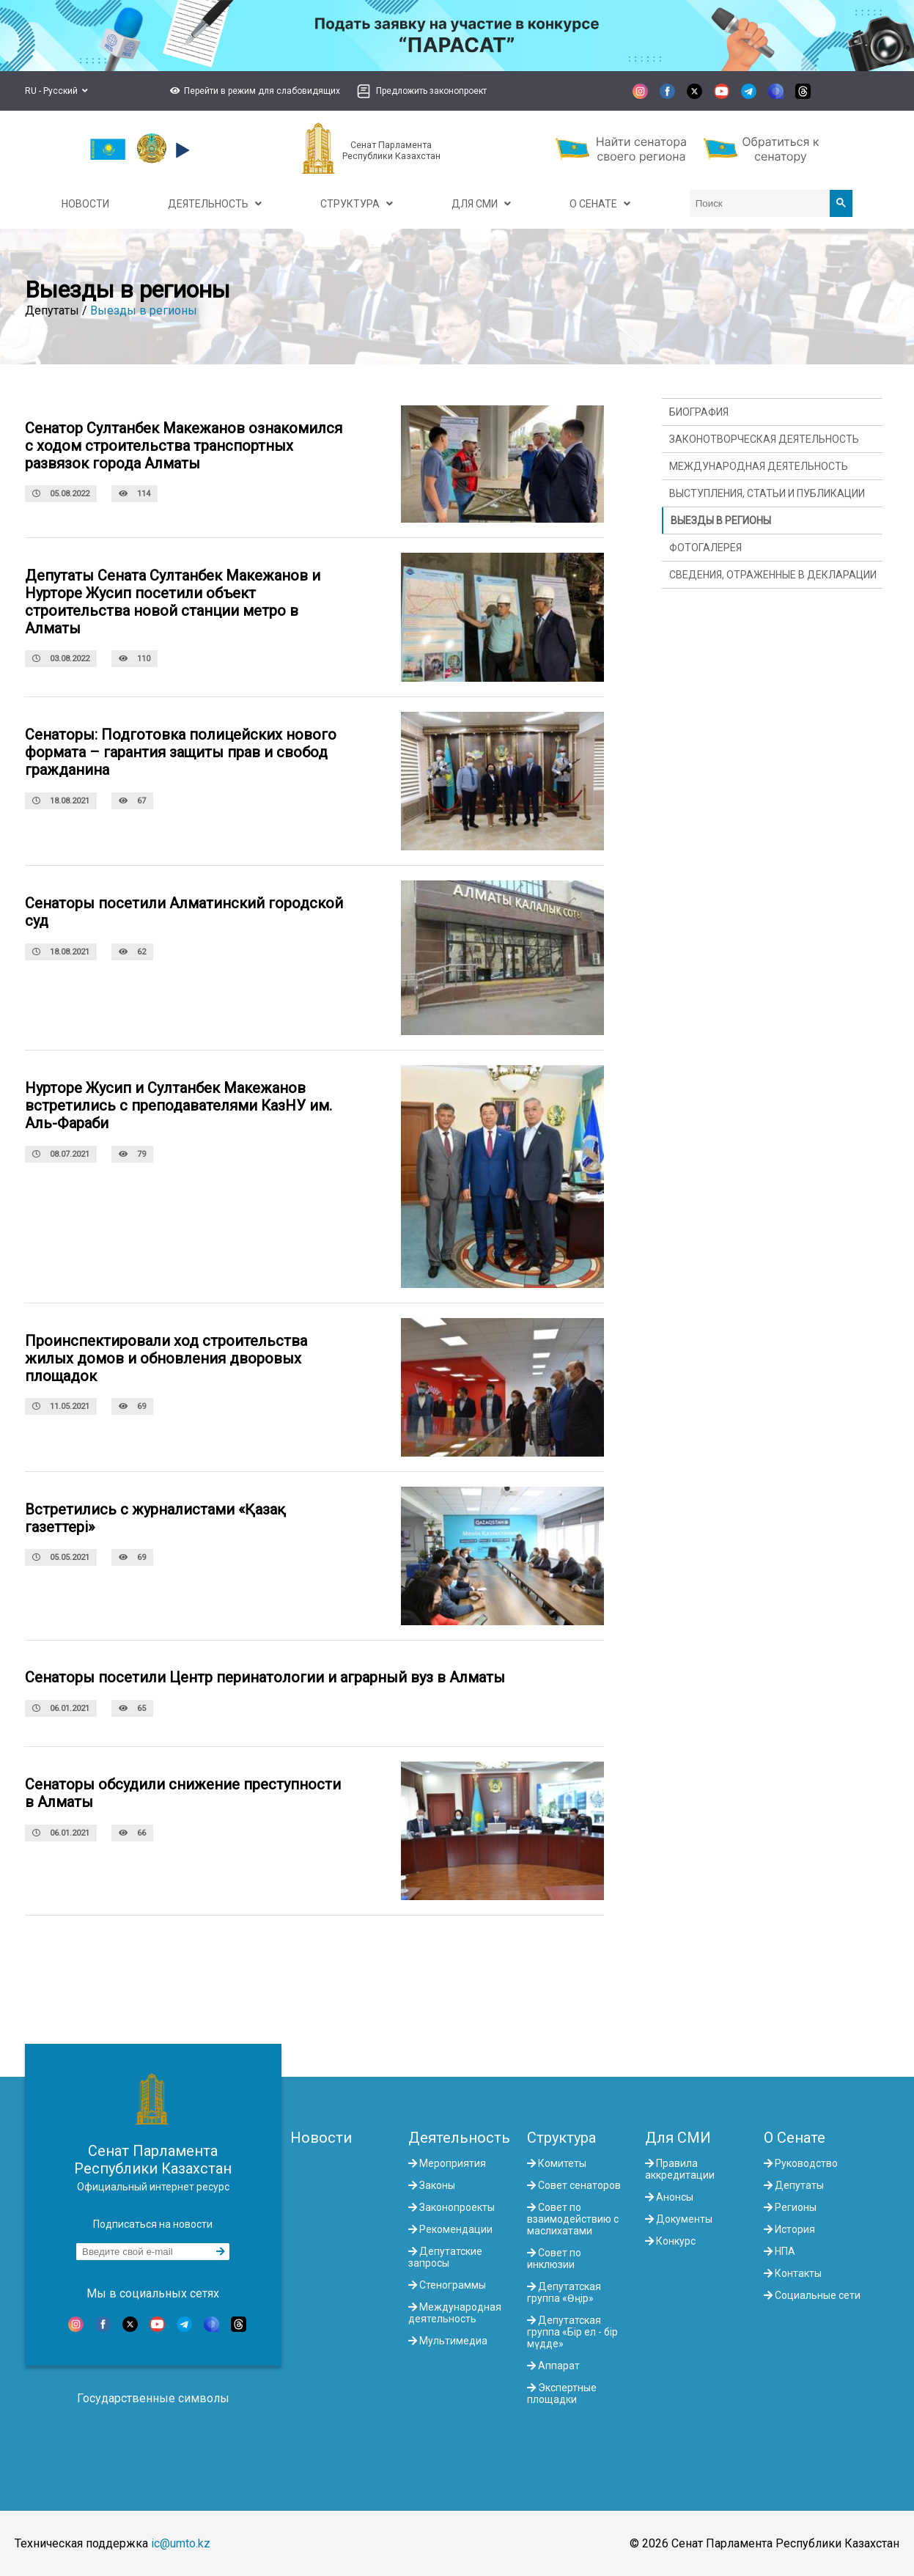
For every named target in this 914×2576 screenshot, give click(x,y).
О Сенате (794, 2137)
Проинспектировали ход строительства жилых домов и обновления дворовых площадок (166, 1358)
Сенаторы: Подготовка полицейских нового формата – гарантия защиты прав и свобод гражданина (180, 752)
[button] (253, 91)
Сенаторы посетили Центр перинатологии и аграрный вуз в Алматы (265, 1677)
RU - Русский (56, 91)
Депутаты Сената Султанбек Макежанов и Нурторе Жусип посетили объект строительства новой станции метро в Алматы (172, 602)
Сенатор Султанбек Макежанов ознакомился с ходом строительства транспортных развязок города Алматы (183, 445)
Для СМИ (678, 2137)
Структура (561, 2137)
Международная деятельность (758, 466)
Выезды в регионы (143, 310)
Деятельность (459, 2137)
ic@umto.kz (180, 2543)
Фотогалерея (705, 547)
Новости (321, 2137)
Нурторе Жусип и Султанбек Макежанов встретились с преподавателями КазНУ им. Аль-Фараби (178, 1105)
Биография (699, 412)
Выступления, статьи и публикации (767, 493)
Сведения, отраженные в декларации (773, 575)
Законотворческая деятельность (764, 439)
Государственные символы (153, 2398)
